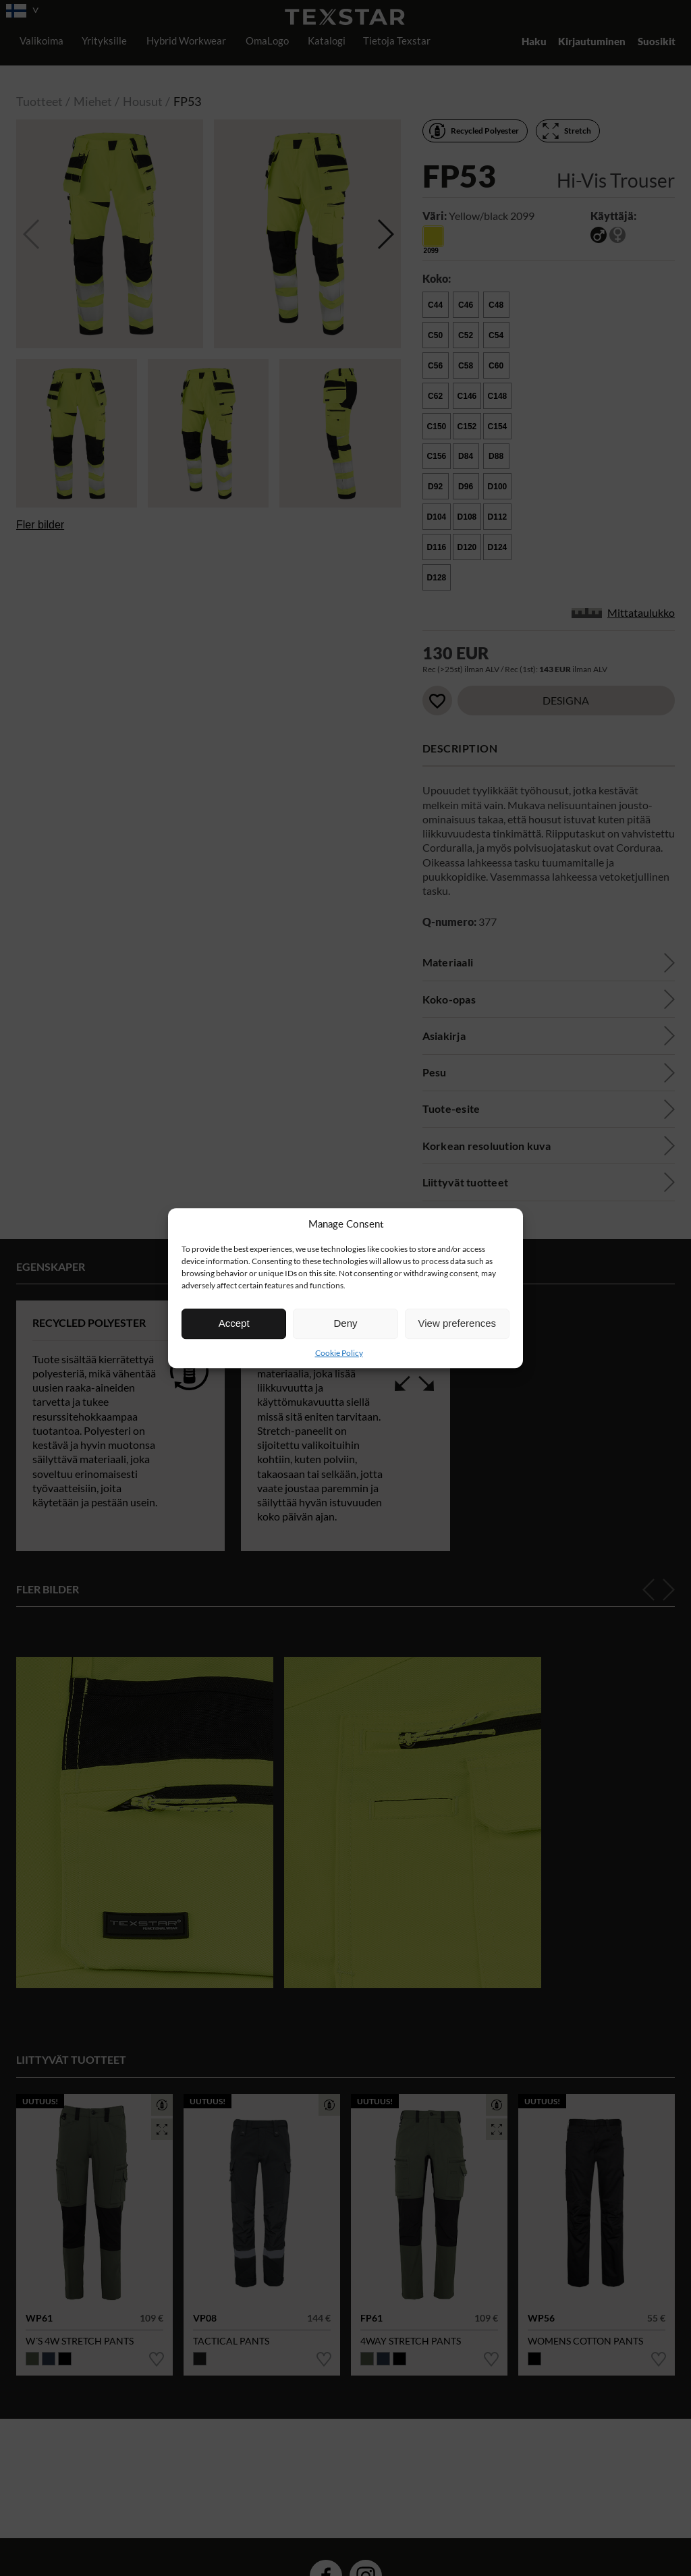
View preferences (457, 1323)
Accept (234, 1323)
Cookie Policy (339, 1353)
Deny (345, 1323)
